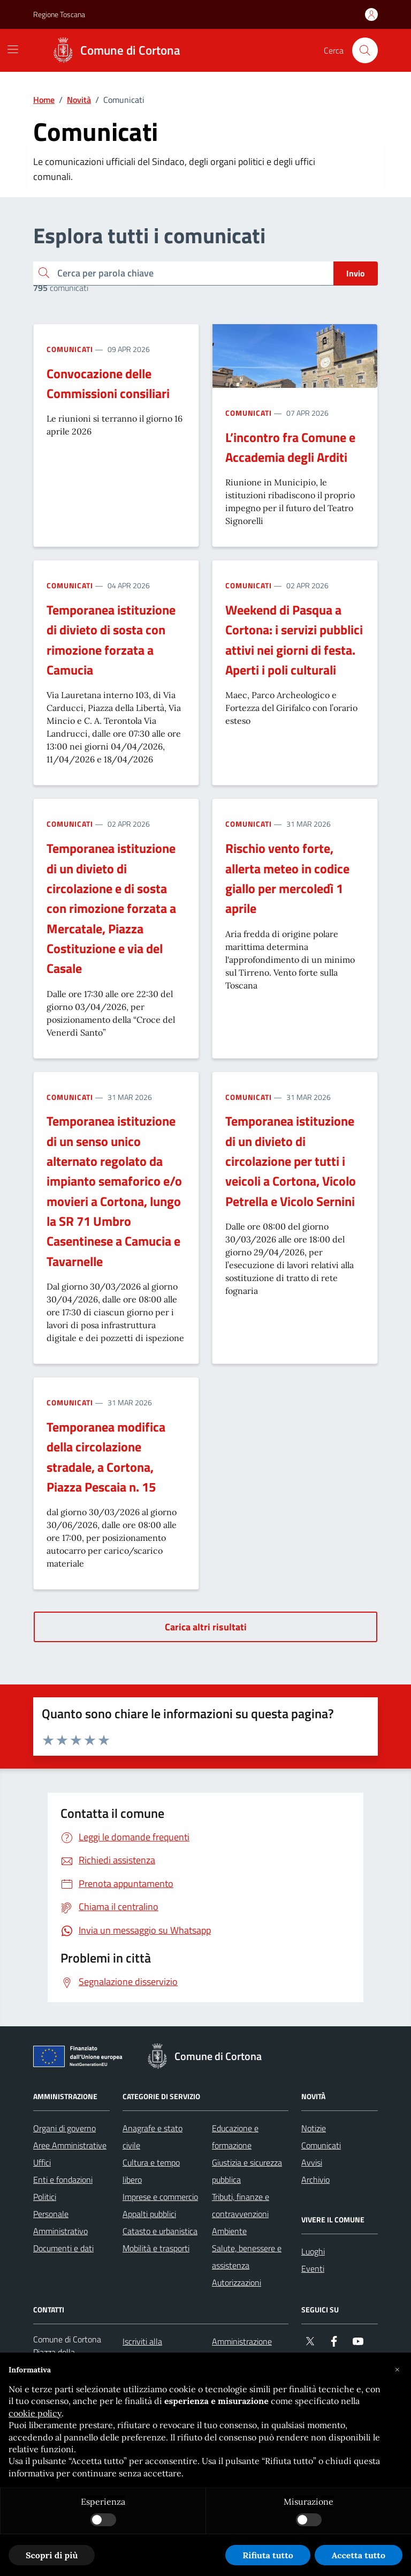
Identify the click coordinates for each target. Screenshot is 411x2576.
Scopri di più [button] (52, 2555)
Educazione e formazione (235, 2137)
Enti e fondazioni (63, 2179)
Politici (44, 2196)
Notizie (313, 2128)
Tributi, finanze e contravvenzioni (240, 2205)
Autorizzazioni (236, 2282)
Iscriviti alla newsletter (142, 2350)
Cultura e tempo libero (151, 2171)
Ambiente (229, 2231)
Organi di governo (64, 2128)
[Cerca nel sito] (365, 50)
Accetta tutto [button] (358, 2555)
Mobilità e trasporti (156, 2248)
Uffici (42, 2162)
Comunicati (70, 349)
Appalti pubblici (149, 2213)
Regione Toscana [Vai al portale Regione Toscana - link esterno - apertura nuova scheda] (59, 14)
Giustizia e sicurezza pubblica (247, 2171)
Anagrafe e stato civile (152, 2137)
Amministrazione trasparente (242, 2350)
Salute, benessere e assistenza (246, 2257)
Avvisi (311, 2162)
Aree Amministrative (69, 2145)
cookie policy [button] (35, 2413)
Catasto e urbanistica (160, 2231)
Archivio (315, 2179)
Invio (355, 273)
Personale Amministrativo (60, 2222)
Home (44, 99)
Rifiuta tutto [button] (267, 2555)
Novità (79, 99)
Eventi (312, 2268)
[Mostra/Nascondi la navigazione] (12, 49)
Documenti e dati (63, 2248)
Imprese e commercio (160, 2196)
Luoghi (313, 2251)
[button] (397, 2369)
